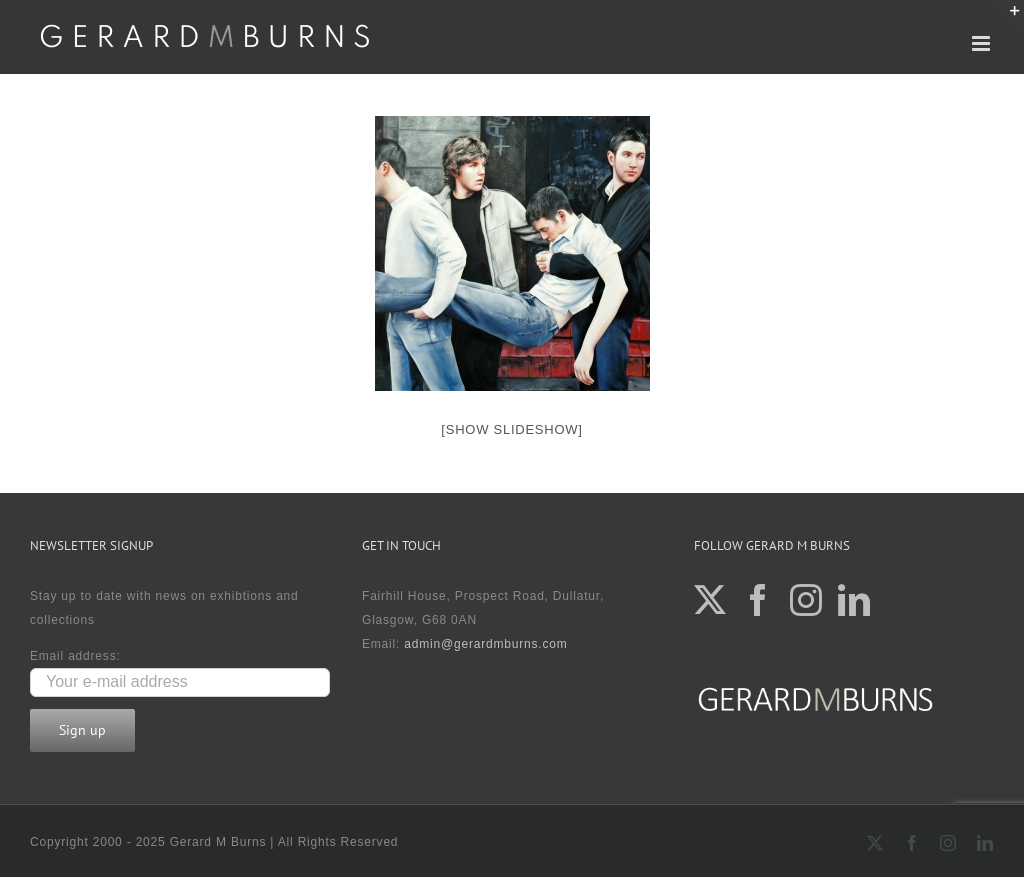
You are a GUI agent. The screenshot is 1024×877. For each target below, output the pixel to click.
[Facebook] (758, 600)
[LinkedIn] (854, 600)
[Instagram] (806, 600)
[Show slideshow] (511, 429)
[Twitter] (710, 600)
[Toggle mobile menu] (983, 43)
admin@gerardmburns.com (485, 644)
